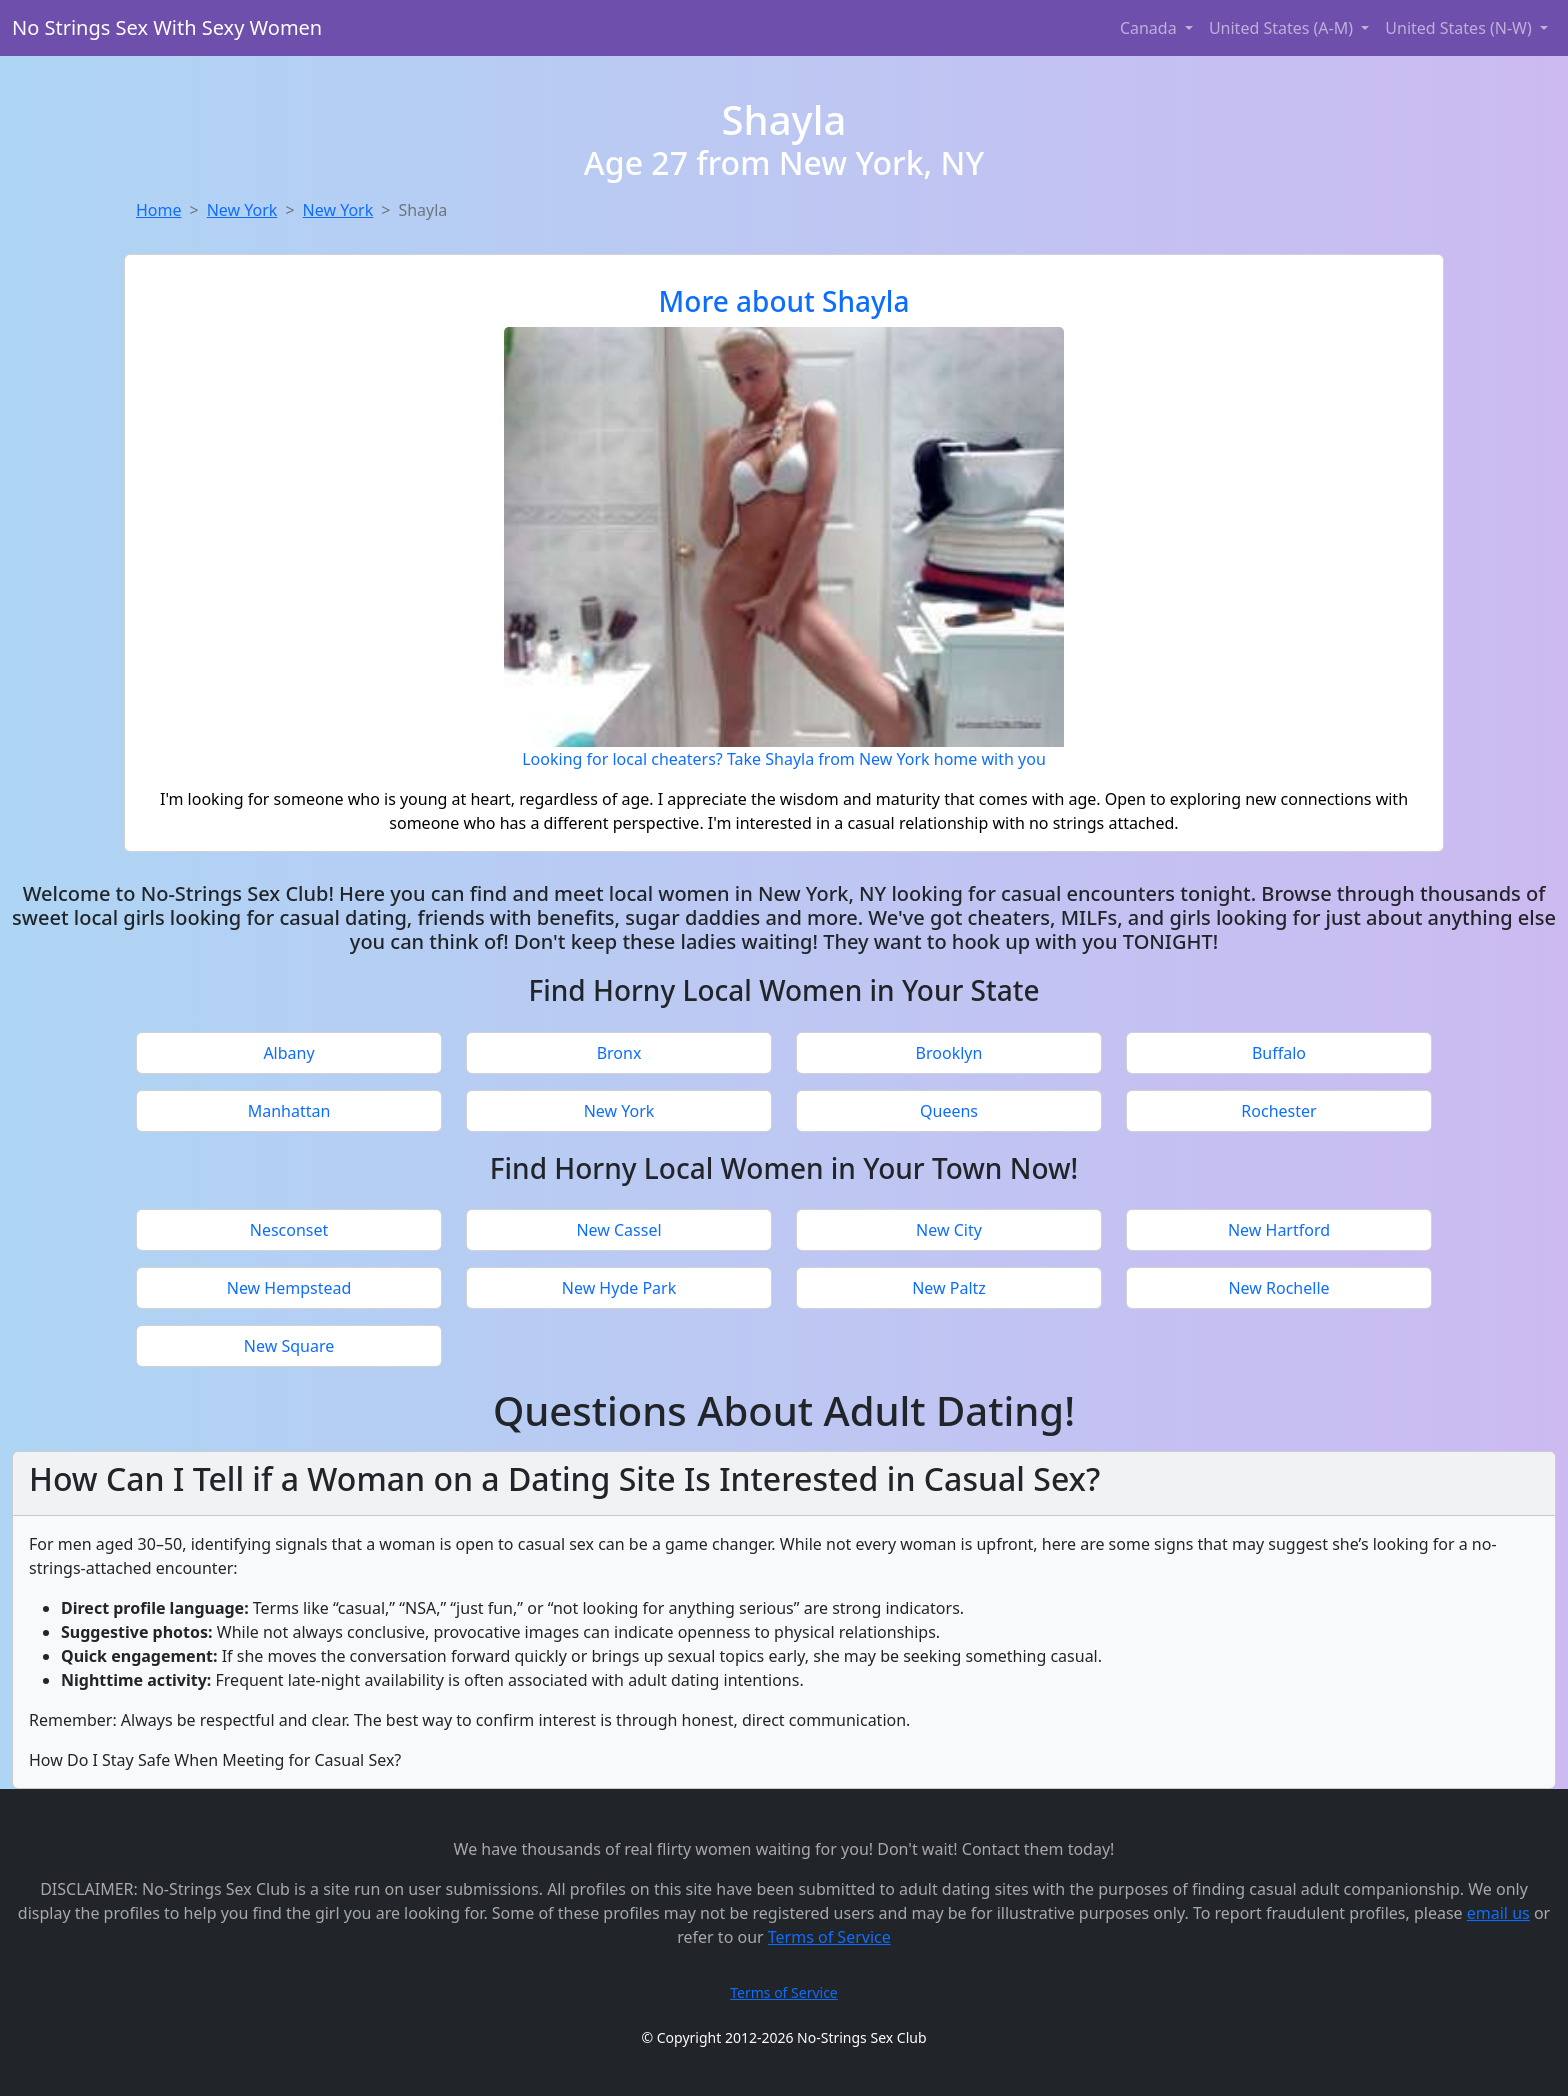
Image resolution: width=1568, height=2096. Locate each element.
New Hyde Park (619, 1288)
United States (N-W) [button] (1460, 28)
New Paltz (949, 1288)
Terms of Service (829, 1937)
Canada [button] (1150, 28)
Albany (288, 1053)
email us (1498, 1913)
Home (159, 210)
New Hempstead (289, 1288)
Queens (949, 1111)
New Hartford (1279, 1230)
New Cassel (618, 1230)
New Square (289, 1346)
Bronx (619, 1053)
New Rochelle (1278, 1288)
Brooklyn (949, 1053)
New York (242, 210)
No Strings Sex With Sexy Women (167, 27)
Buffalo (1279, 1053)
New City (949, 1230)
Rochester (1278, 1111)
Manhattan (289, 1111)
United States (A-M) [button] (1283, 28)
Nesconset (289, 1230)
